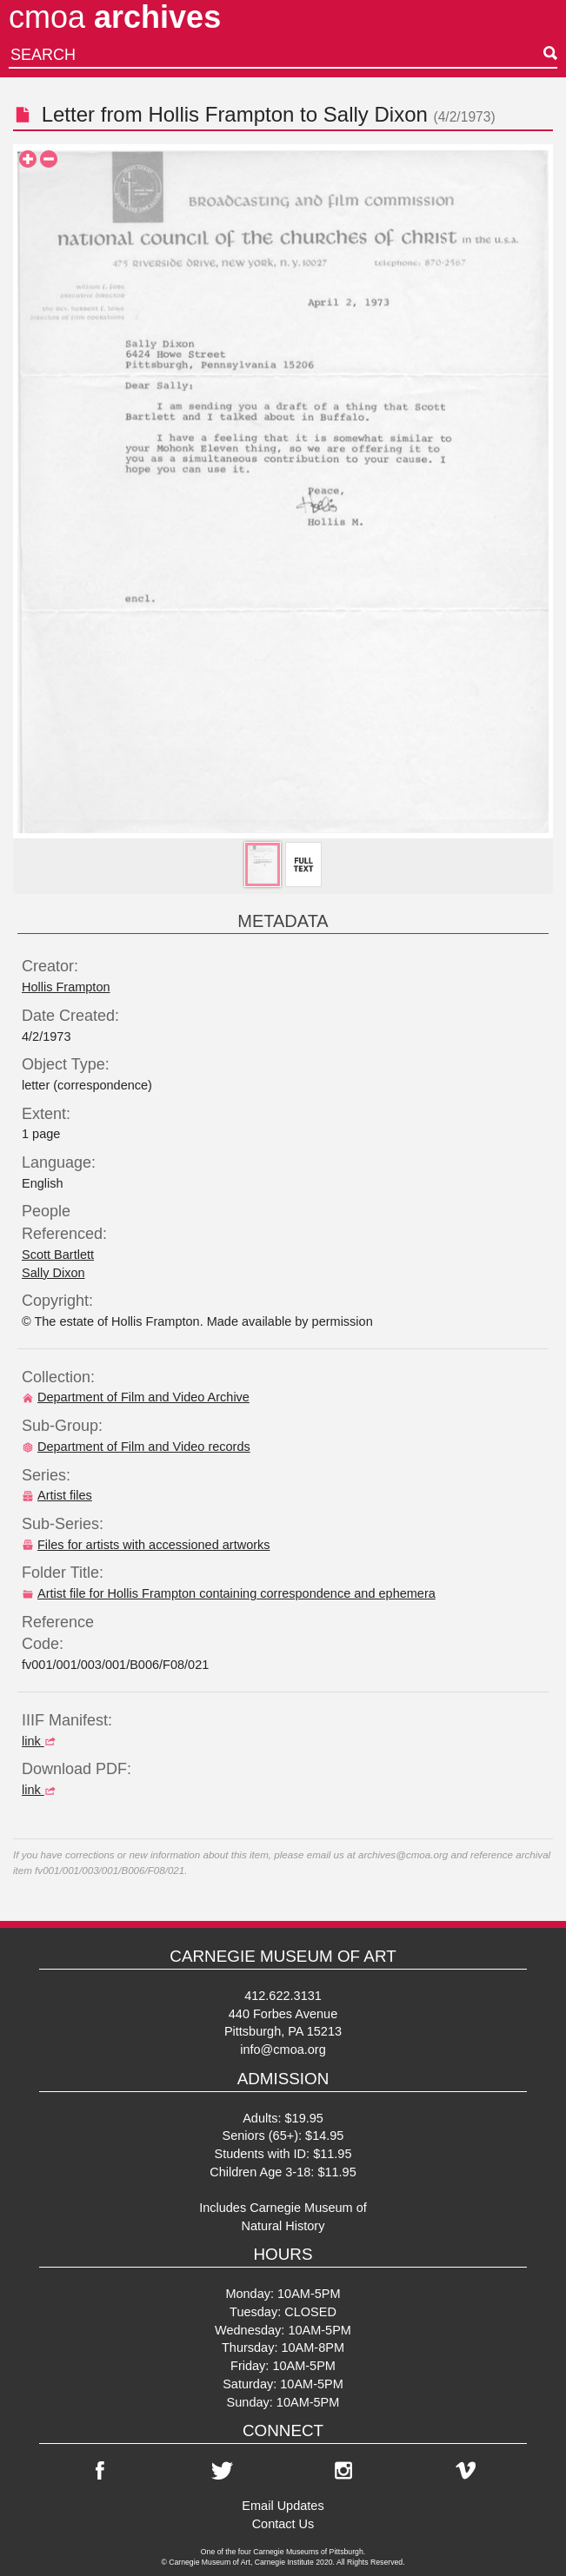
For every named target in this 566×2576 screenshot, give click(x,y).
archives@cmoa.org (403, 1854)
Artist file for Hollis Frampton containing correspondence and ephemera (229, 1593)
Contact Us (283, 2524)
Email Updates (282, 2506)
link (41, 1741)
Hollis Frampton (221, 114)
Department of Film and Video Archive (136, 1397)
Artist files (57, 1495)
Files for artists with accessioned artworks (146, 1545)
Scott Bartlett (58, 1255)
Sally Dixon (375, 114)
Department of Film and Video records (136, 1447)
